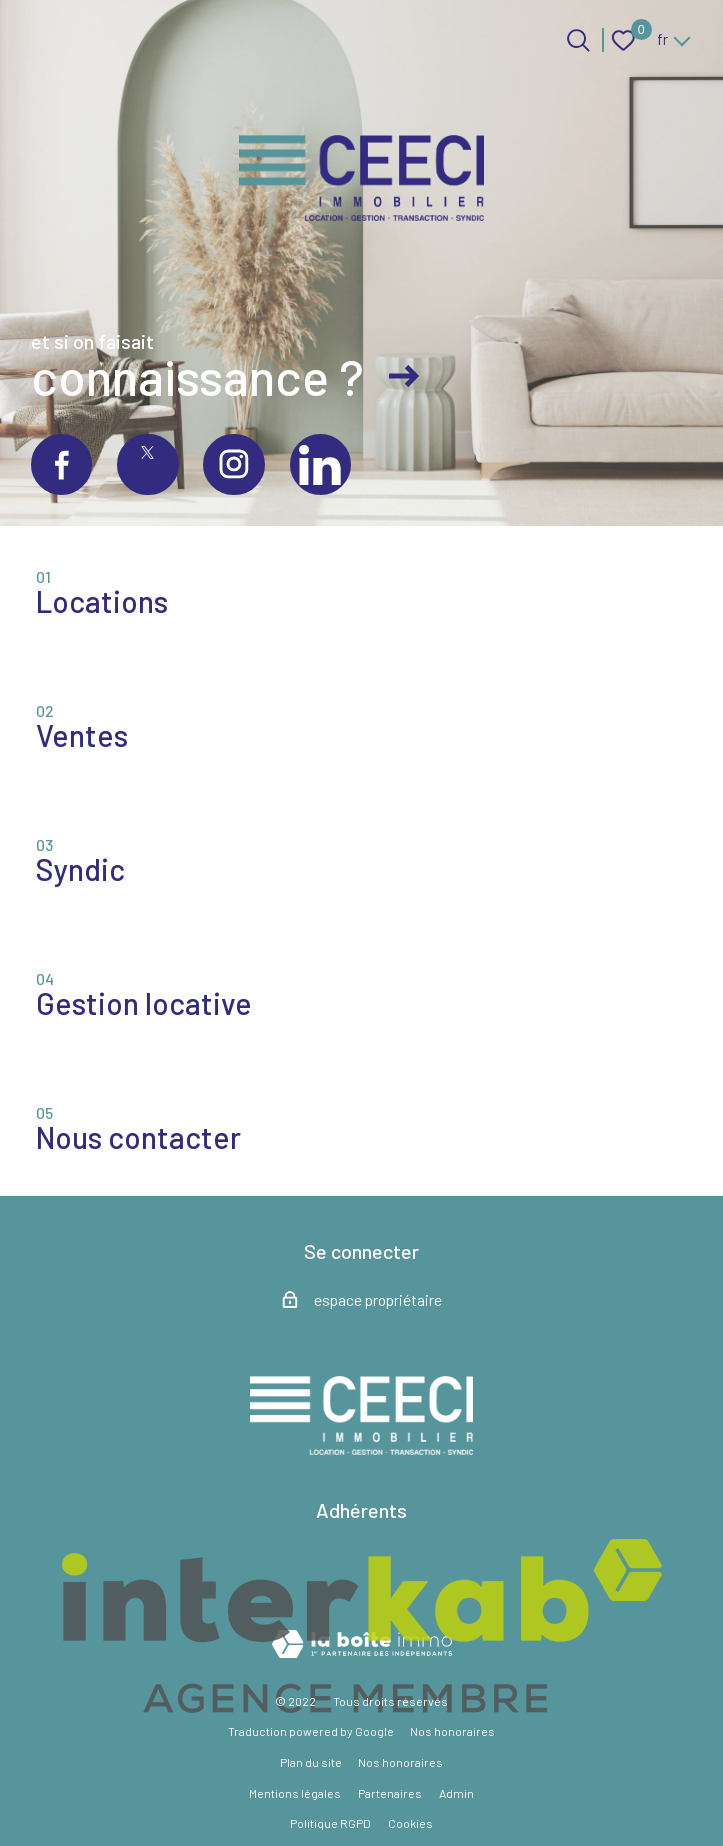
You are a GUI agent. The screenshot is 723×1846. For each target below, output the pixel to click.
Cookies (410, 1823)
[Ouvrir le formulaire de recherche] (578, 40)
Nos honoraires (452, 1731)
